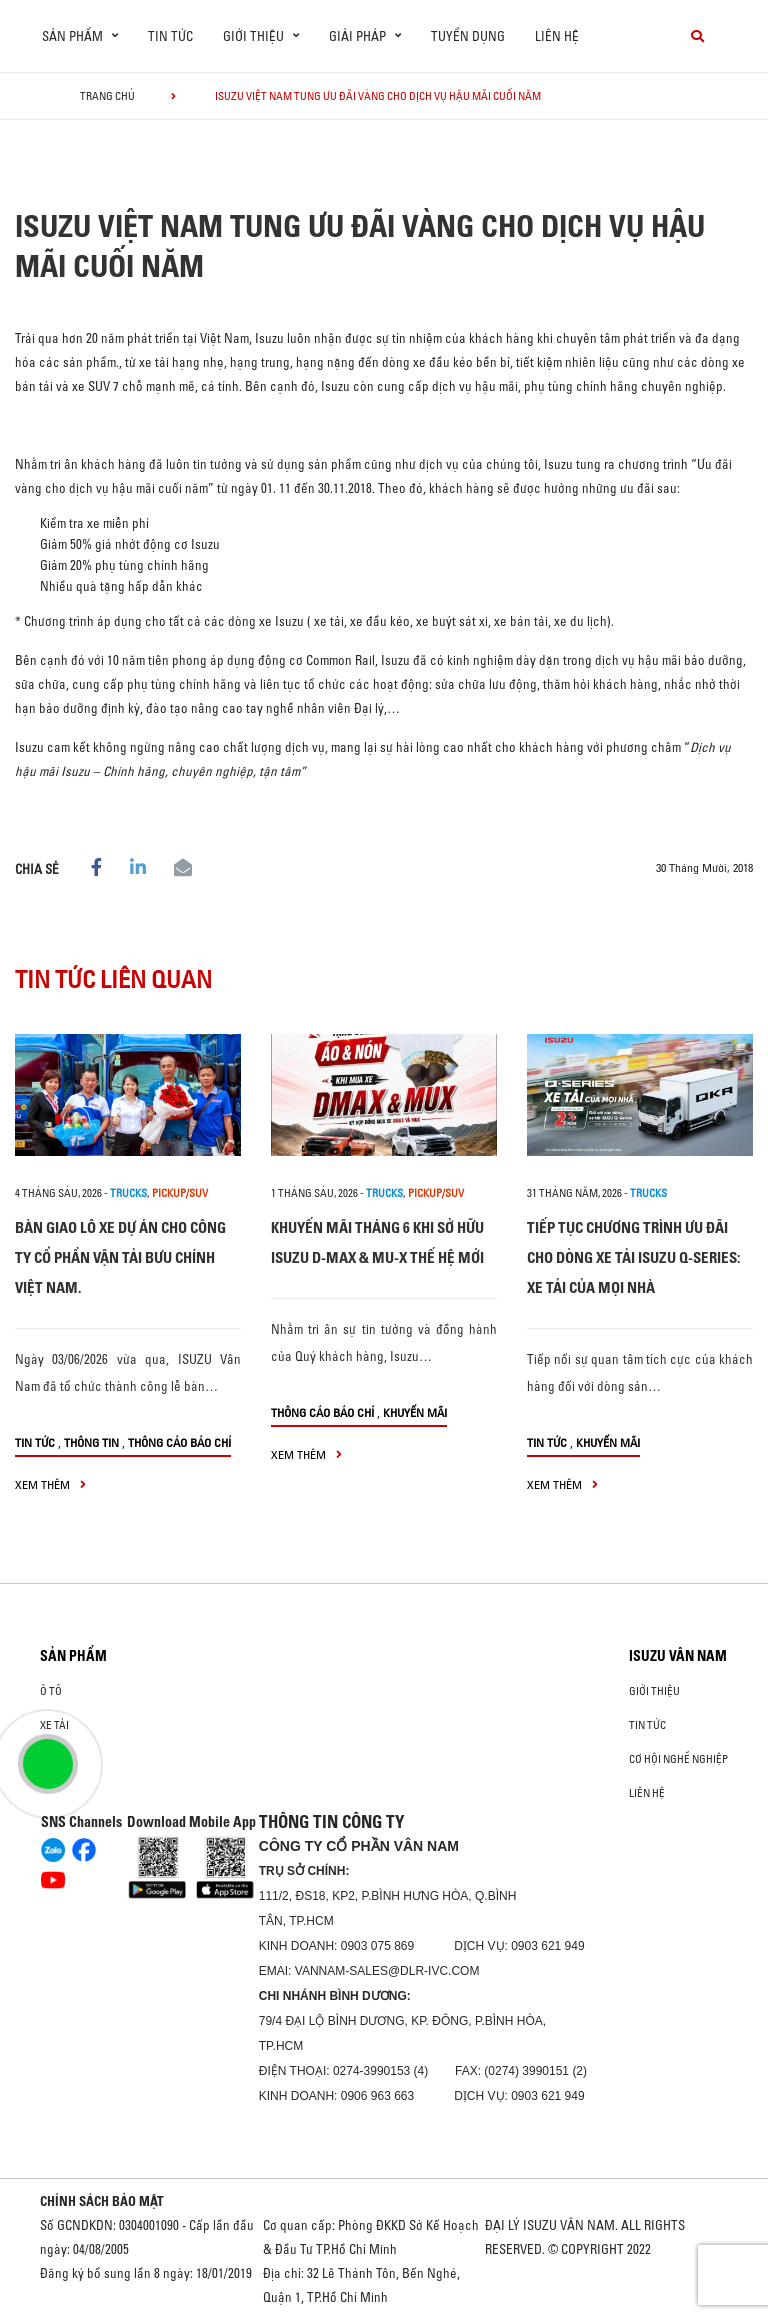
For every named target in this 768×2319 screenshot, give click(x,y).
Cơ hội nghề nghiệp (678, 1759)
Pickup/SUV (180, 1193)
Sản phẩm (73, 1656)
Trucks (128, 1193)
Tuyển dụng (468, 36)
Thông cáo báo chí (179, 1442)
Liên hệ (557, 36)
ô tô (51, 1691)
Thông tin (91, 1442)
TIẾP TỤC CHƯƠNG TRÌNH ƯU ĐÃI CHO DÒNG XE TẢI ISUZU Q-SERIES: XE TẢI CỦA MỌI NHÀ (633, 1257)
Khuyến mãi (415, 1412)
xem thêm (50, 1484)
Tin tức (170, 36)
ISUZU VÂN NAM (678, 1656)
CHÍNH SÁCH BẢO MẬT (102, 2201)
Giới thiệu (654, 1691)
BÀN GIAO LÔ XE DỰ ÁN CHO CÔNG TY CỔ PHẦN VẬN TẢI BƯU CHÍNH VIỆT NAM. (120, 1257)
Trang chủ (107, 96)
